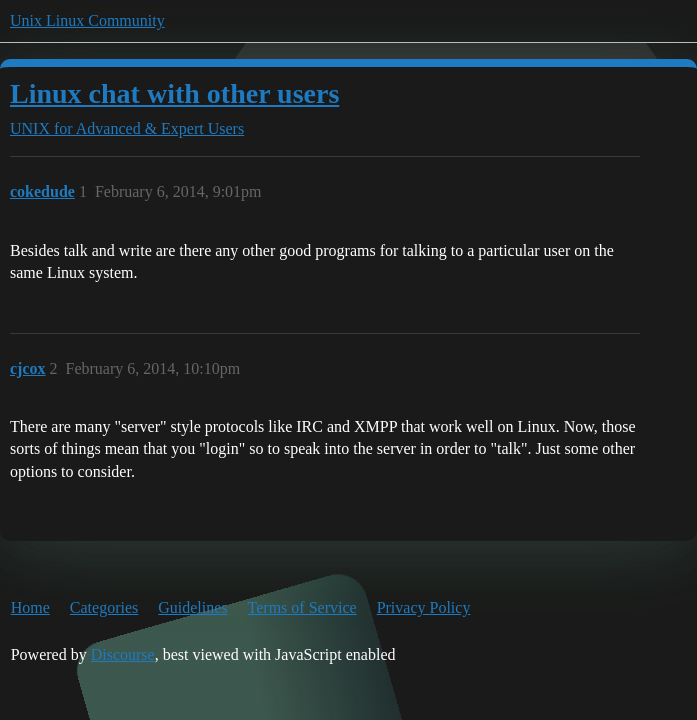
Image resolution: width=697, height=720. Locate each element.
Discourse (123, 654)
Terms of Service (302, 607)
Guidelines (192, 607)
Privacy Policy (424, 607)
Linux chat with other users (174, 93)
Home (30, 607)
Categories (104, 607)
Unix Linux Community (87, 20)
